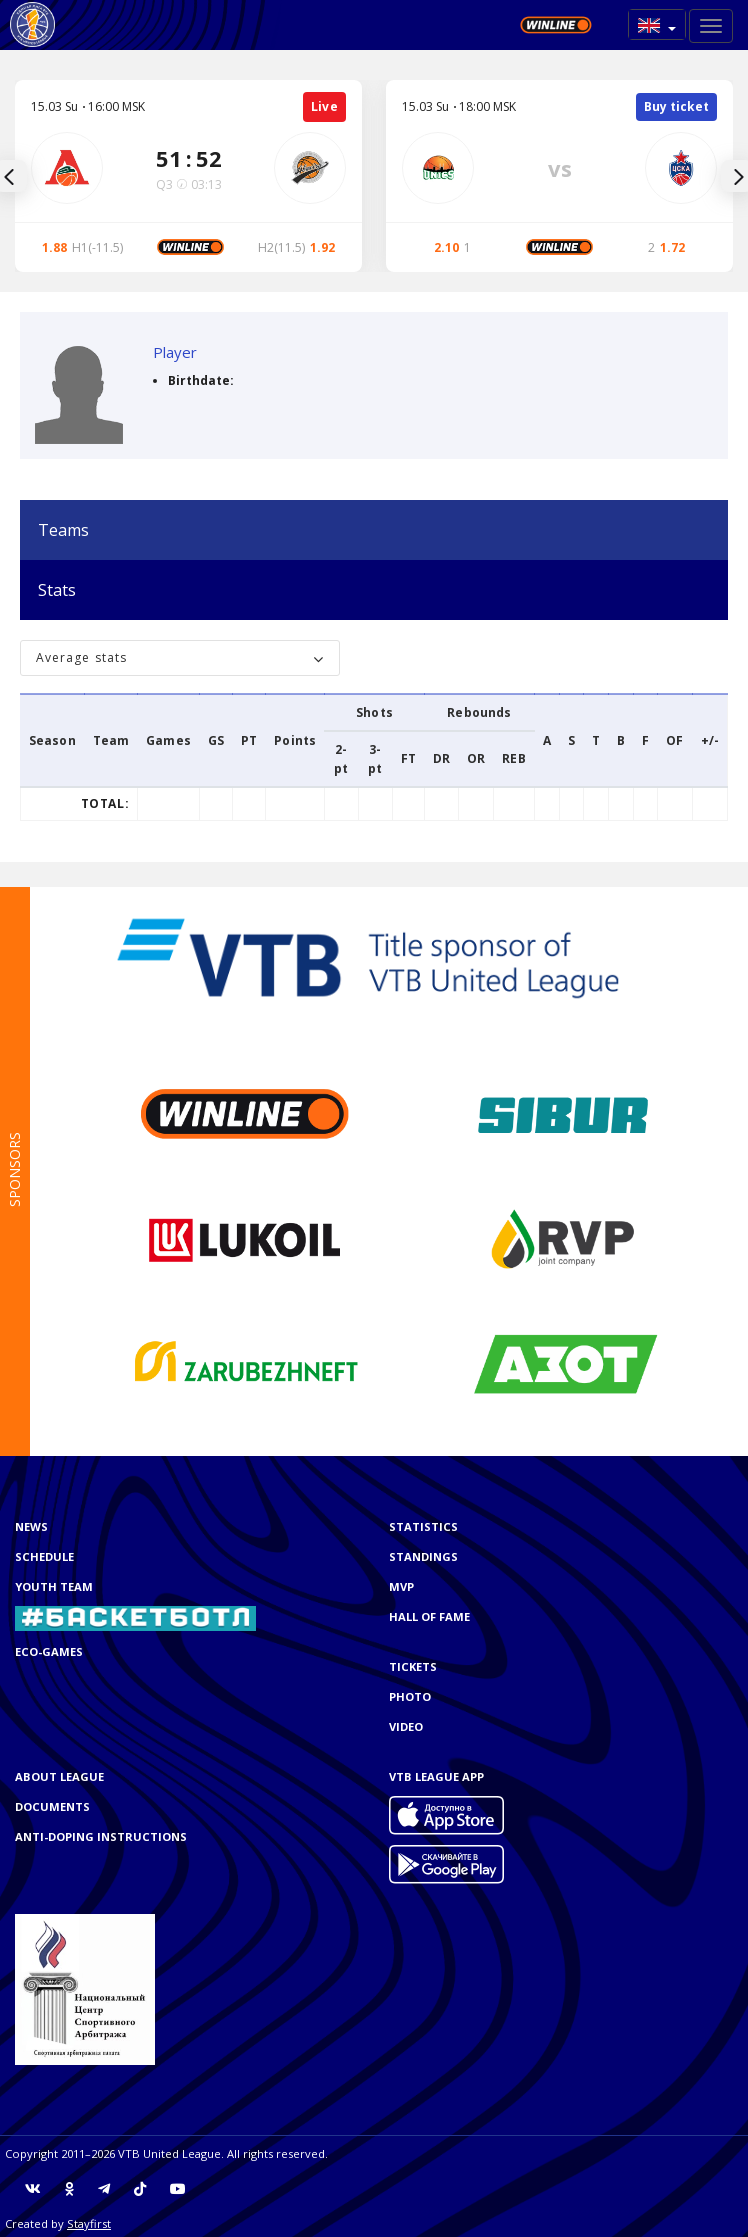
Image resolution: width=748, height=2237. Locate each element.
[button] (657, 24)
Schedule (44, 1556)
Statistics (423, 1526)
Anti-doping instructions (101, 1836)
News (31, 1526)
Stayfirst (89, 2223)
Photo (410, 1696)
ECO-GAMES (49, 1651)
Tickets (413, 1666)
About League (59, 1776)
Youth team (54, 1586)
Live (324, 106)
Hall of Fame (429, 1616)
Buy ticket (676, 106)
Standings (423, 1556)
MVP (401, 1586)
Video (406, 1726)
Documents (52, 1806)
